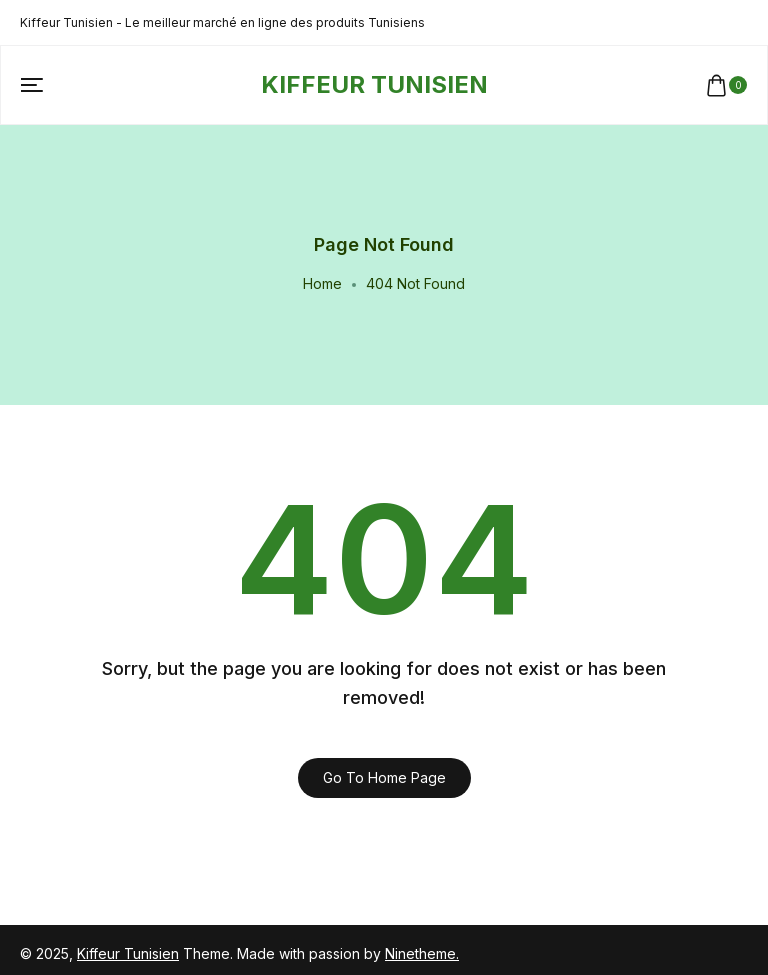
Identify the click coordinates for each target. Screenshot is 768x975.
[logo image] (374, 85)
